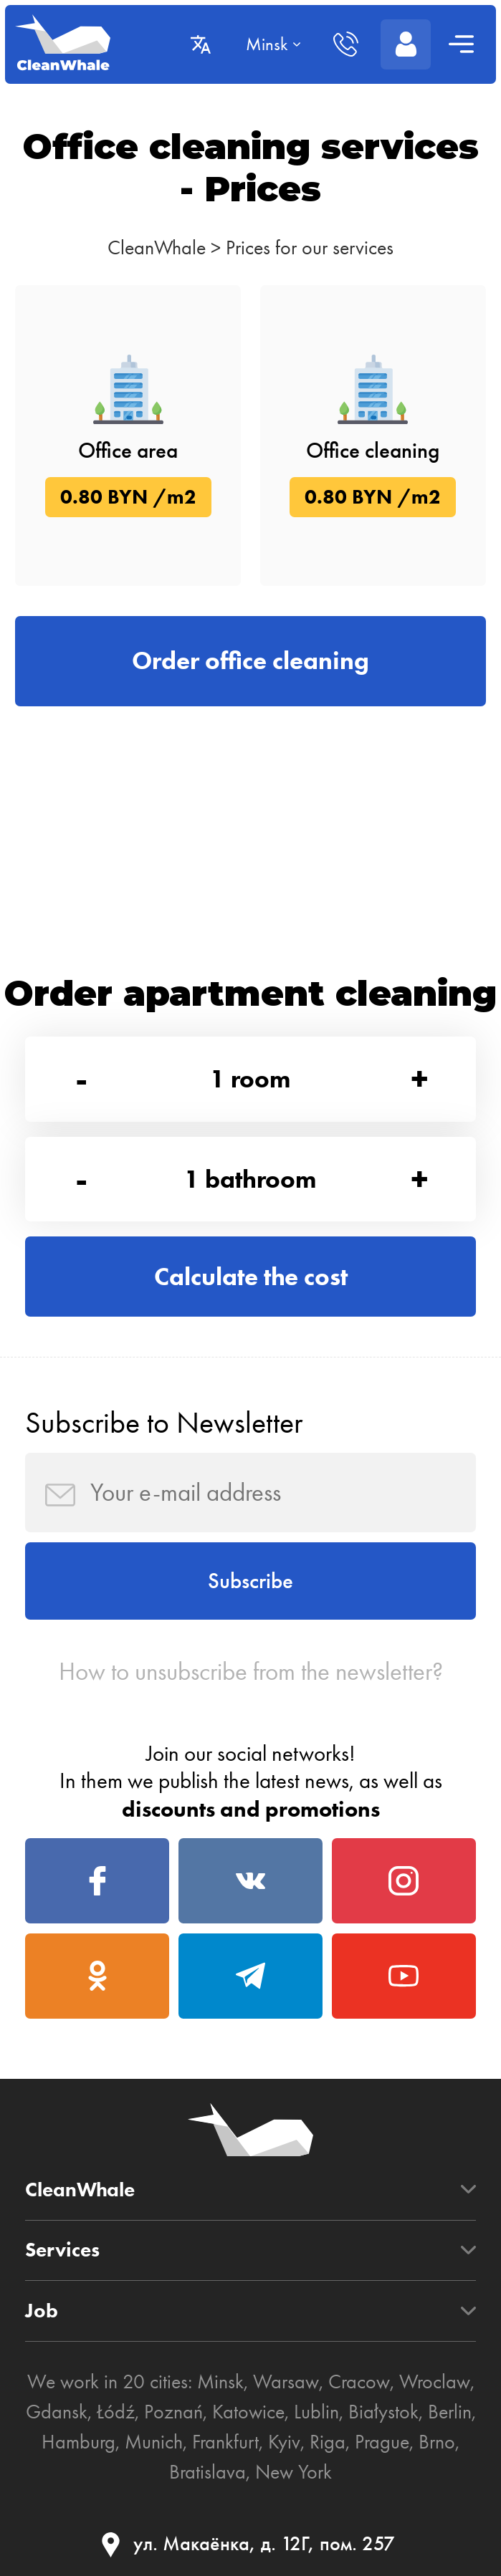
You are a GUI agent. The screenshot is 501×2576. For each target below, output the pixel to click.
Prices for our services (309, 247)
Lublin (316, 2411)
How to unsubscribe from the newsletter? (251, 1671)
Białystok (383, 2411)
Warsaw (286, 2381)
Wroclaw (434, 2381)
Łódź (116, 2411)
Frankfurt (225, 2442)
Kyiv (284, 2442)
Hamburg (78, 2442)
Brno (437, 2442)
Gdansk (56, 2411)
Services (62, 2251)
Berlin (450, 2411)
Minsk (220, 2381)
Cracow (359, 2381)
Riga (327, 2442)
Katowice (248, 2411)
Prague (382, 2442)
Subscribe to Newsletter (163, 1422)
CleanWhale (157, 247)
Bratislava (207, 2472)
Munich (154, 2442)
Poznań (173, 2411)
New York (293, 2472)
